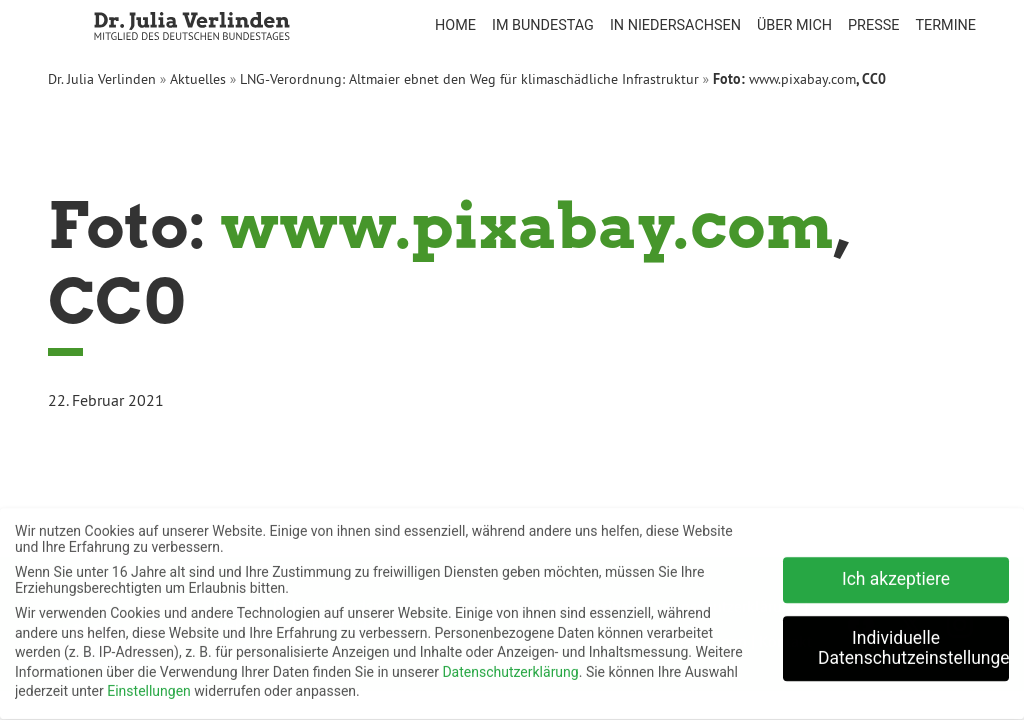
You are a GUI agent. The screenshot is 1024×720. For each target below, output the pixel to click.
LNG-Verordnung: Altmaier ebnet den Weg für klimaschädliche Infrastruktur (469, 79)
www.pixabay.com (802, 79)
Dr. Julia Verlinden (102, 79)
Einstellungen (149, 686)
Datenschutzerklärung (510, 667)
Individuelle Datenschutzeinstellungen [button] (913, 643)
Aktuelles (198, 79)
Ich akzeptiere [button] (896, 574)
